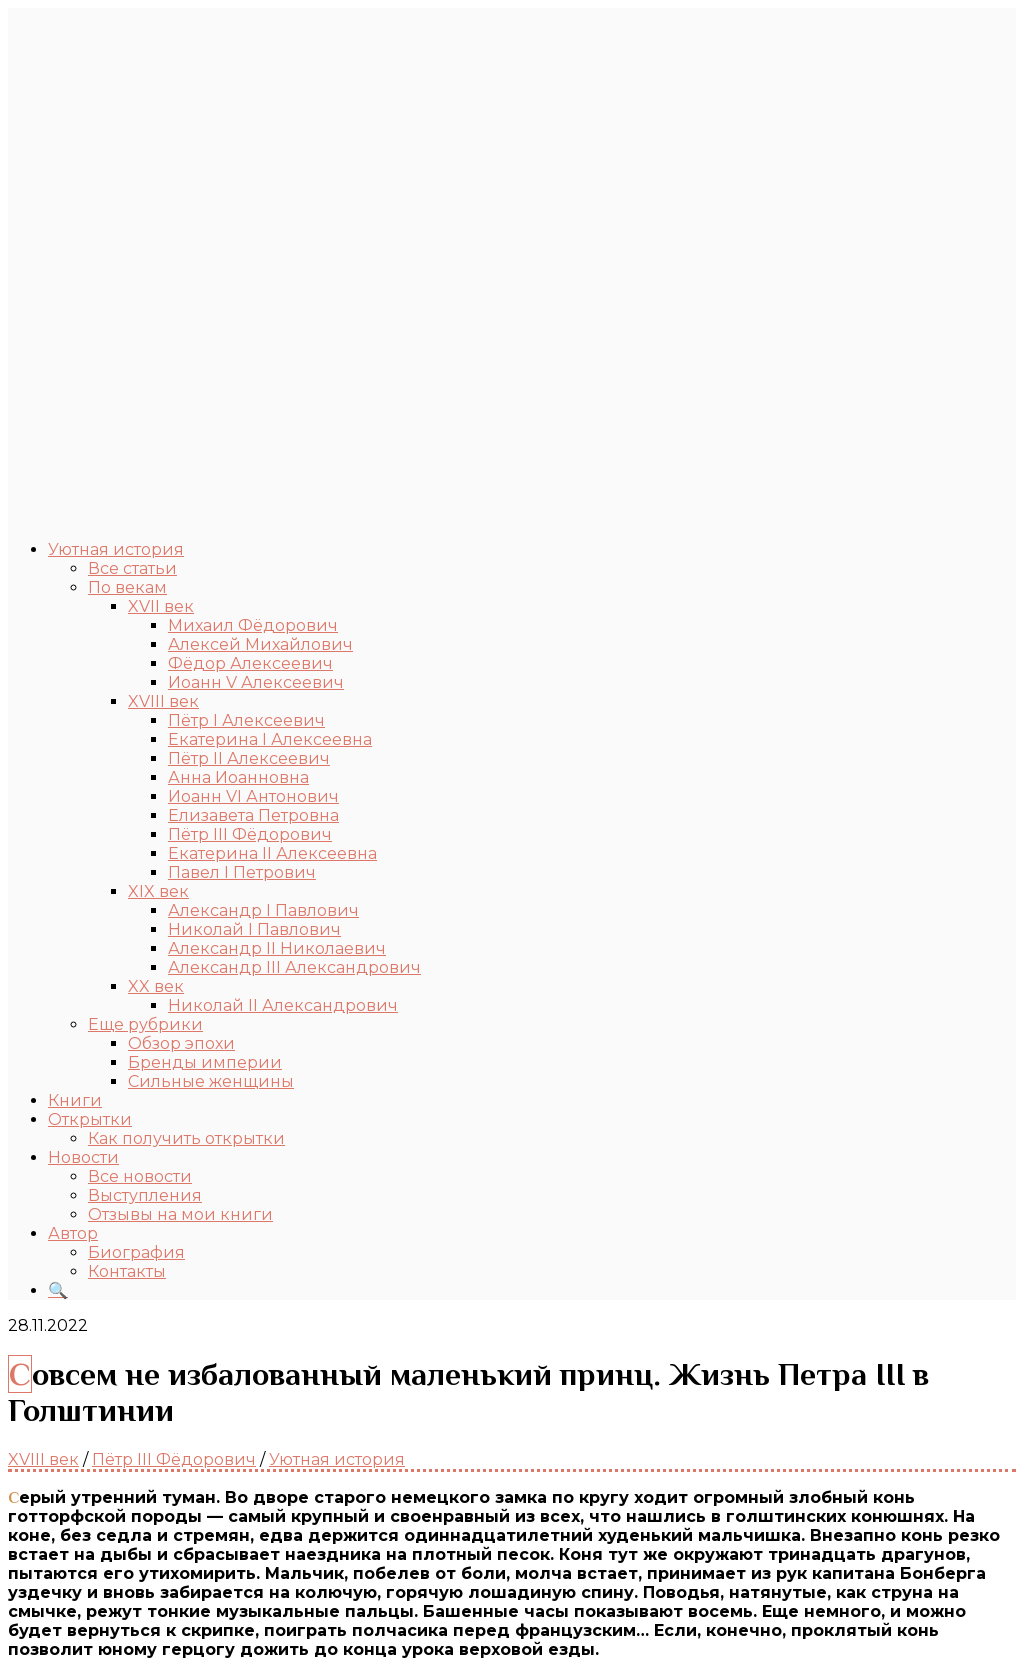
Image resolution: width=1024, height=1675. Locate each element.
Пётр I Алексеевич (246, 720)
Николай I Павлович (254, 929)
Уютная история (116, 549)
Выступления (145, 1195)
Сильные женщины (211, 1081)
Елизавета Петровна (253, 815)
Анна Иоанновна (238, 777)
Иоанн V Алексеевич (256, 682)
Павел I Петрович (242, 872)
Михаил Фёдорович (253, 625)
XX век (156, 986)
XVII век (161, 606)
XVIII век (163, 701)
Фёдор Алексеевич (250, 663)
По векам (127, 587)
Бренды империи (205, 1062)
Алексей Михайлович (260, 644)
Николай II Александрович (283, 1005)
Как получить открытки (186, 1138)
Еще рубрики (145, 1024)
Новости (83, 1157)
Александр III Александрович (294, 967)
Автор (73, 1233)
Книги (75, 1100)
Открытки (90, 1119)
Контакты (127, 1271)
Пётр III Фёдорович (250, 834)
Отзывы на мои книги (180, 1214)
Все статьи (132, 568)
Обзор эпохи (181, 1043)
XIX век (158, 891)
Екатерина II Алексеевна (272, 853)
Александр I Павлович (263, 910)
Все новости (140, 1176)
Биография (136, 1252)
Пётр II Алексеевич (249, 758)
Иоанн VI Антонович (253, 796)
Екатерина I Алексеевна (270, 739)
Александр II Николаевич (277, 948)
